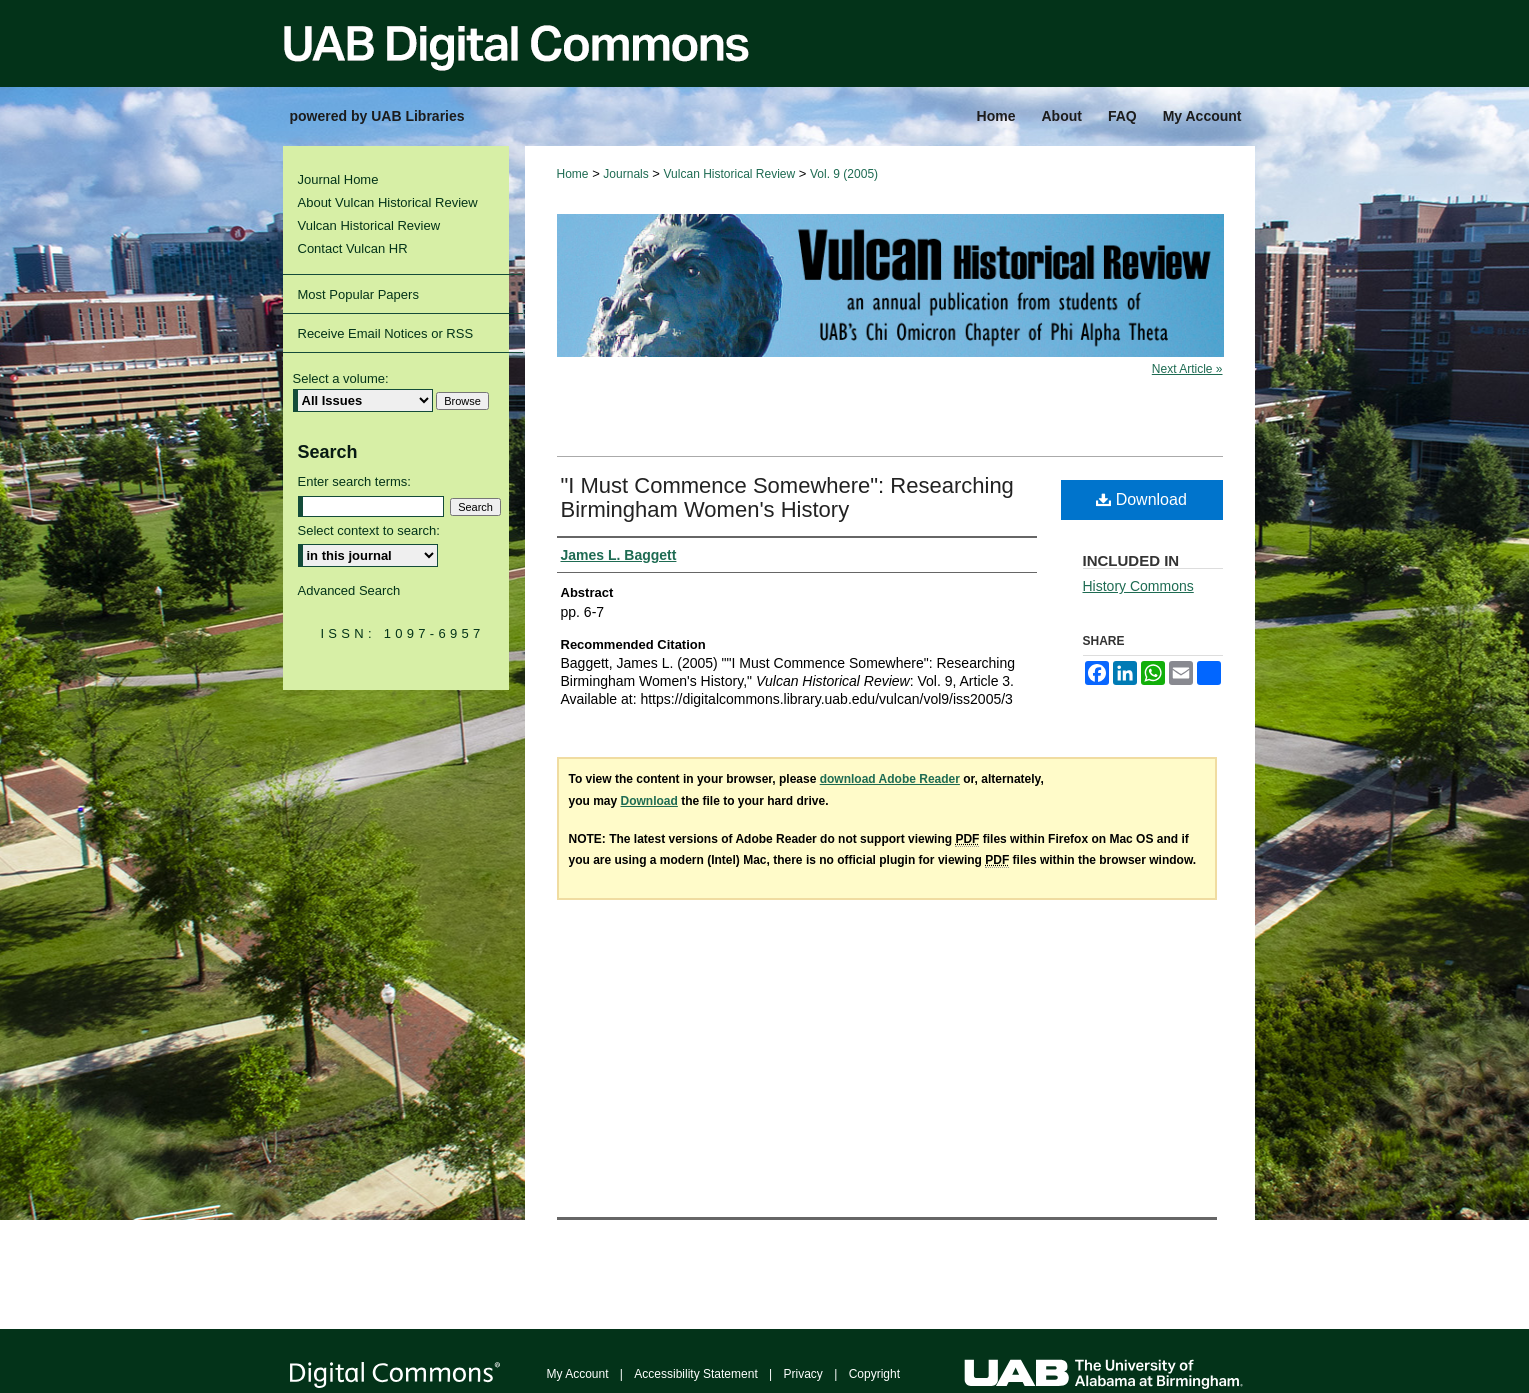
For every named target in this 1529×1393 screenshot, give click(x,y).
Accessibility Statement (695, 1374)
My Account (578, 1374)
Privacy (803, 1374)
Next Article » (1187, 369)
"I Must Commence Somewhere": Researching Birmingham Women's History (787, 497)
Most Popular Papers (358, 294)
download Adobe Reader (890, 779)
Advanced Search (349, 590)
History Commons (1138, 586)
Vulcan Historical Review (730, 174)
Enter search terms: (354, 481)
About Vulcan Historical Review (388, 202)
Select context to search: (369, 530)
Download (1141, 499)
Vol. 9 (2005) (844, 174)
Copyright (874, 1374)
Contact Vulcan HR (353, 248)
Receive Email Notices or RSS (386, 333)
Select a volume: (341, 378)
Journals (625, 174)
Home (573, 174)
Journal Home (338, 179)
